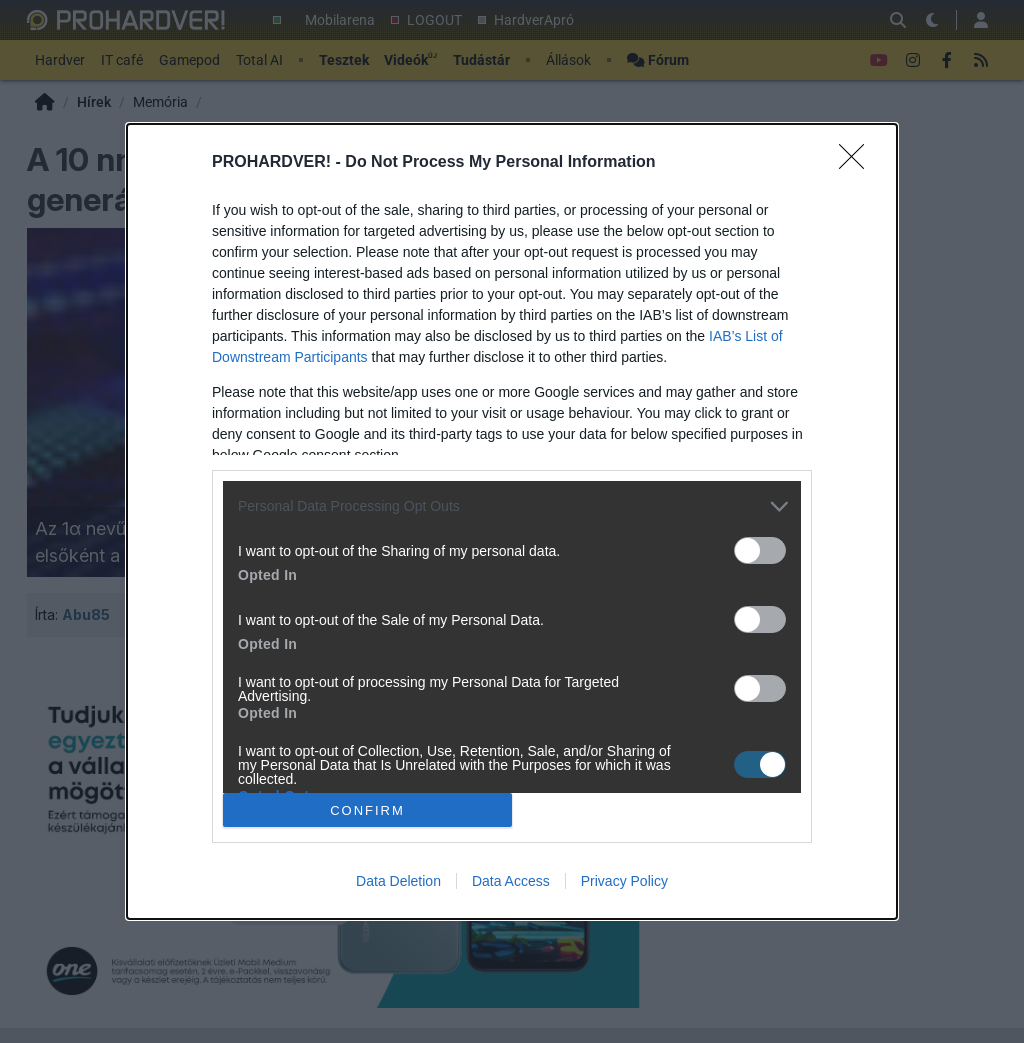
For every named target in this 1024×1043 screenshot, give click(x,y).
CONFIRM (367, 810)
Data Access (511, 881)
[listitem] (512, 506)
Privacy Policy (624, 881)
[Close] (858, 163)
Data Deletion (398, 881)
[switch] (760, 550)
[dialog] (512, 522)
